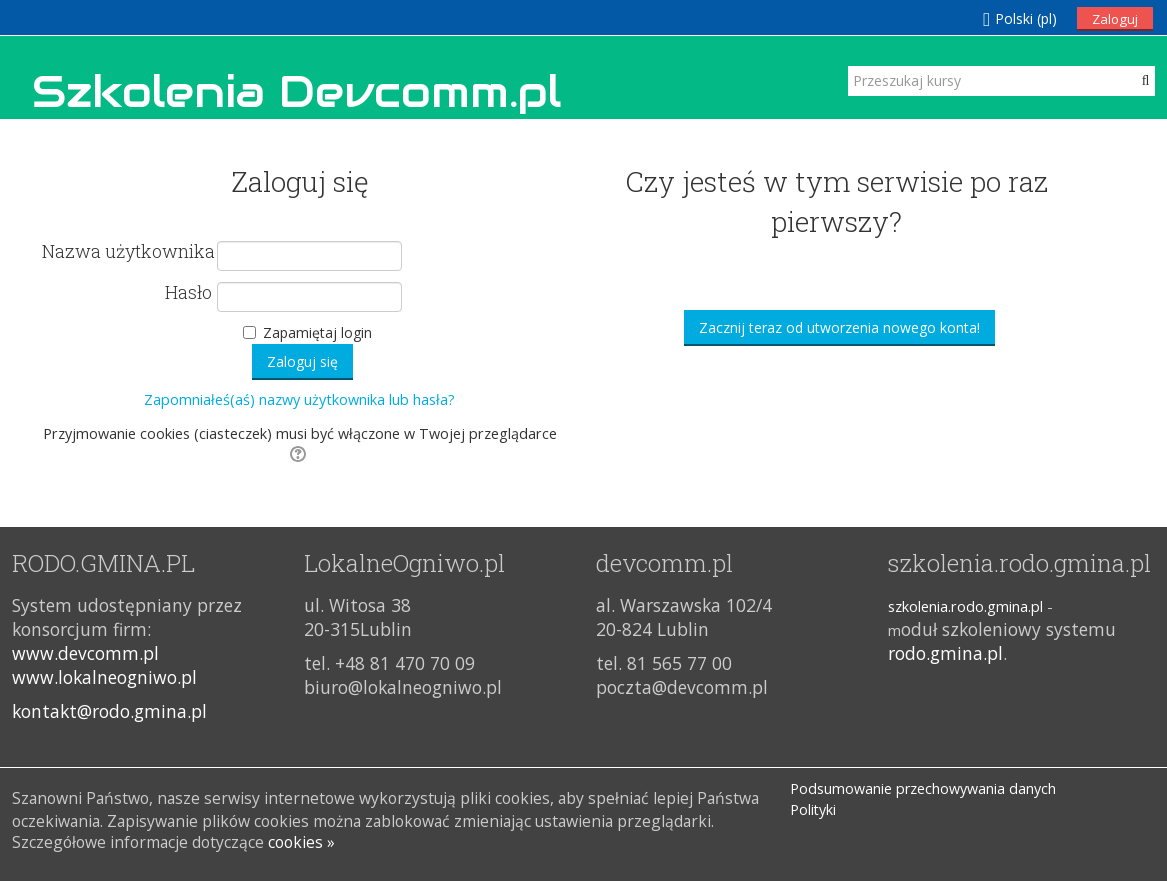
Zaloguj (1115, 19)
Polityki (813, 809)
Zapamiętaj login (317, 332)
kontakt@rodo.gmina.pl (109, 711)
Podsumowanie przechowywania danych (923, 788)
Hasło (188, 293)
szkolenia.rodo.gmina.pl (965, 606)
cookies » (301, 842)
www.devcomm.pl (85, 653)
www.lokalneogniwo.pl (104, 677)
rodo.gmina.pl (945, 653)
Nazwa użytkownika (127, 252)
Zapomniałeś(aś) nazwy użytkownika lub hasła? (299, 399)
